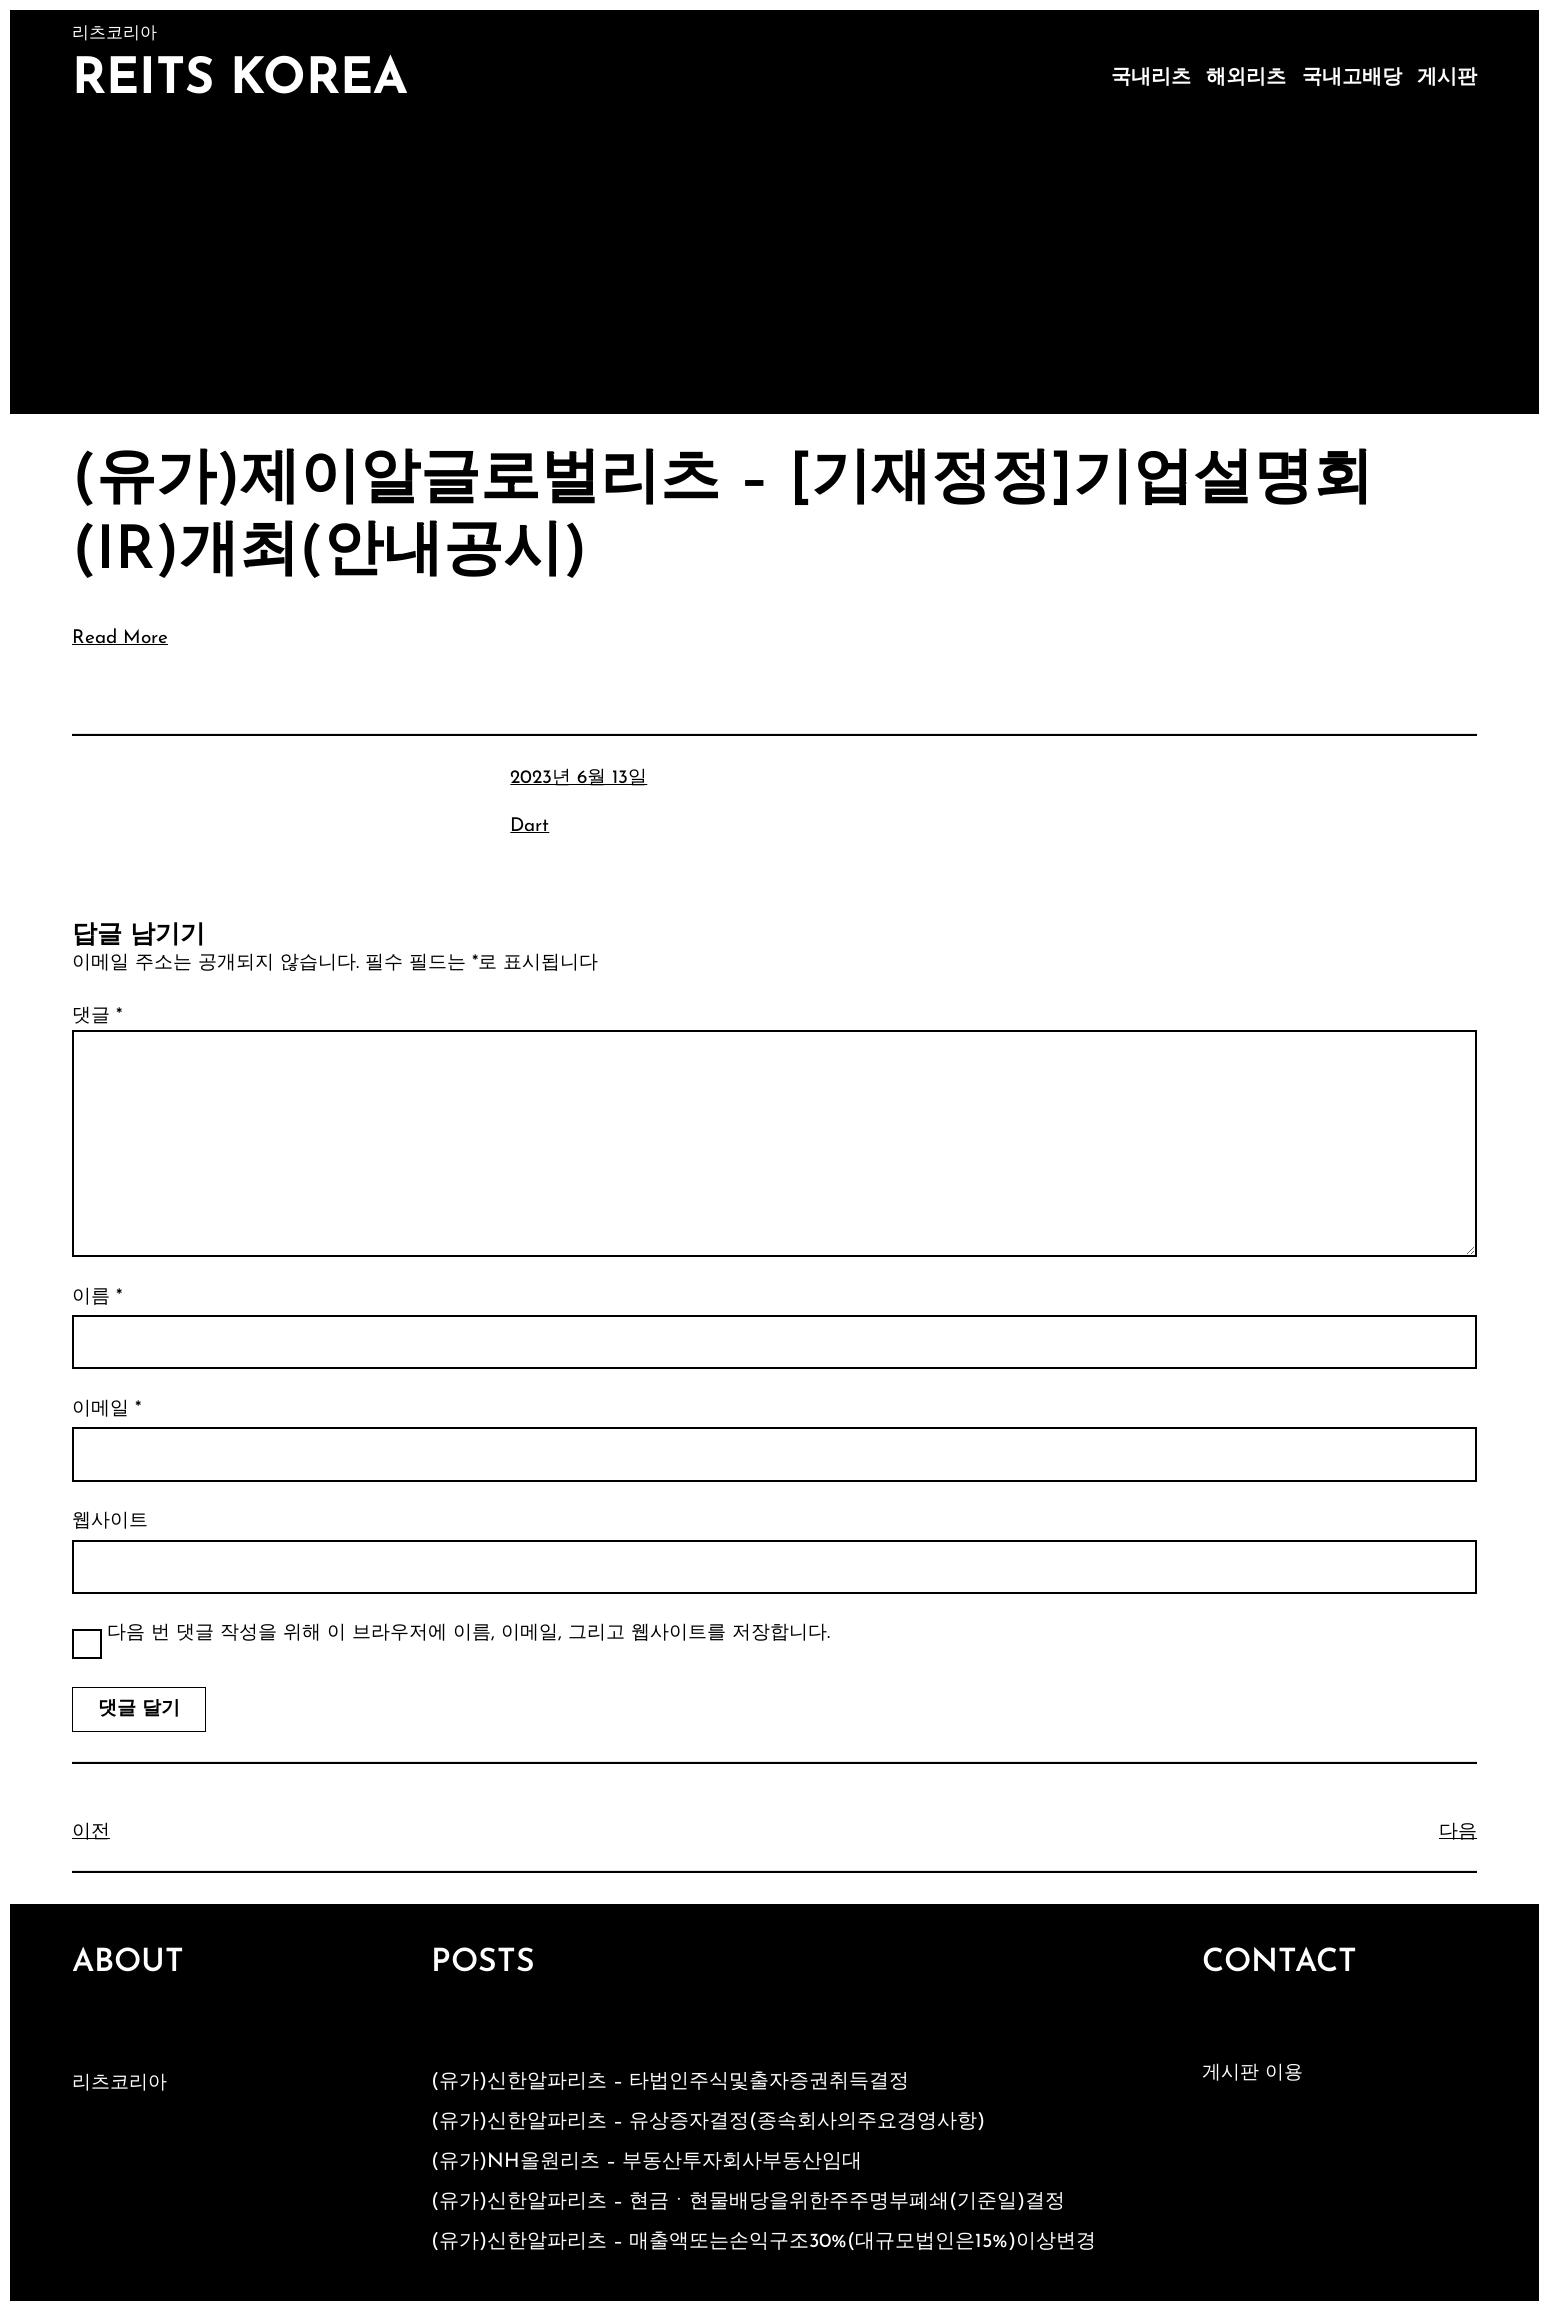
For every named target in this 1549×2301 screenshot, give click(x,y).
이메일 (106, 1409)
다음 (1458, 1832)
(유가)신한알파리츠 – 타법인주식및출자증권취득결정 (670, 2082)
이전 (91, 1832)
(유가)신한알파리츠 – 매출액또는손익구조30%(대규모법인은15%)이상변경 (763, 2242)
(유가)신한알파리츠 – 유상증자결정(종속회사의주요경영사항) (708, 2122)
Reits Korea (240, 80)
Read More (120, 638)
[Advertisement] (775, 264)
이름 (97, 1297)
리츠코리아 (119, 2083)
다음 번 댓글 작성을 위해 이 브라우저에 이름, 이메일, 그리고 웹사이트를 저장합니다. (468, 1633)
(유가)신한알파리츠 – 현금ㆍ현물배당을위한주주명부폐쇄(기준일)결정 (748, 2202)
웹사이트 (110, 1521)
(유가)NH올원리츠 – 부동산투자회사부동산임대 (646, 2162)
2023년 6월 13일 (578, 778)
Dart (529, 826)
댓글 (97, 1016)
